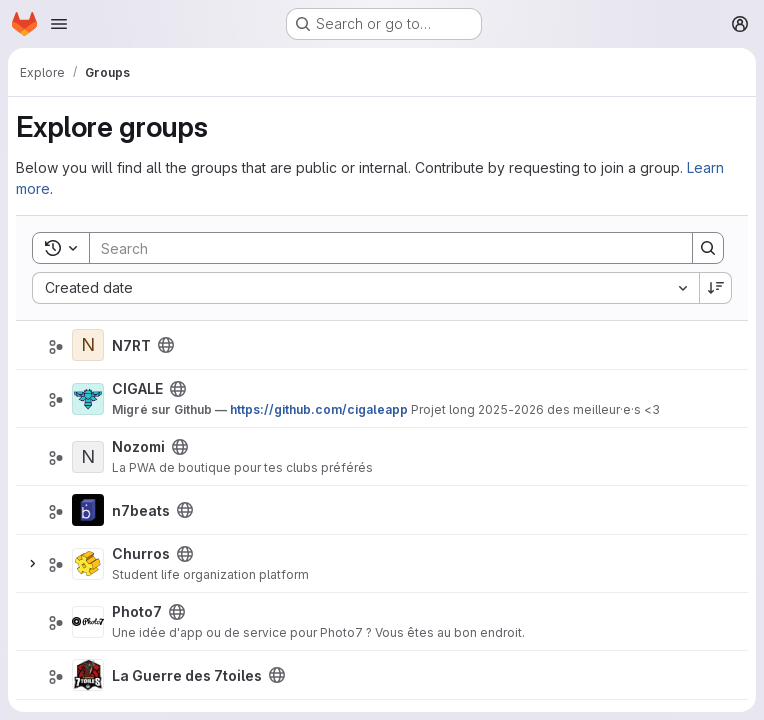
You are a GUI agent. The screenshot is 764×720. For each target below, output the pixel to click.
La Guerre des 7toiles (187, 675)
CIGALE (137, 388)
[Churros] (88, 564)
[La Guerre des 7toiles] (88, 675)
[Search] (381, 248)
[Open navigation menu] (59, 24)
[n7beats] (88, 510)
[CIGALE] (88, 399)
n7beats (141, 510)
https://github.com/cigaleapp (319, 409)
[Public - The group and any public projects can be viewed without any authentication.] (166, 345)
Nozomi (138, 446)
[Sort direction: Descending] (716, 288)
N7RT (131, 345)
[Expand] (32, 564)
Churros (141, 553)
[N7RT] (88, 345)
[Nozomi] (88, 457)
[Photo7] (88, 622)
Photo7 (137, 611)
